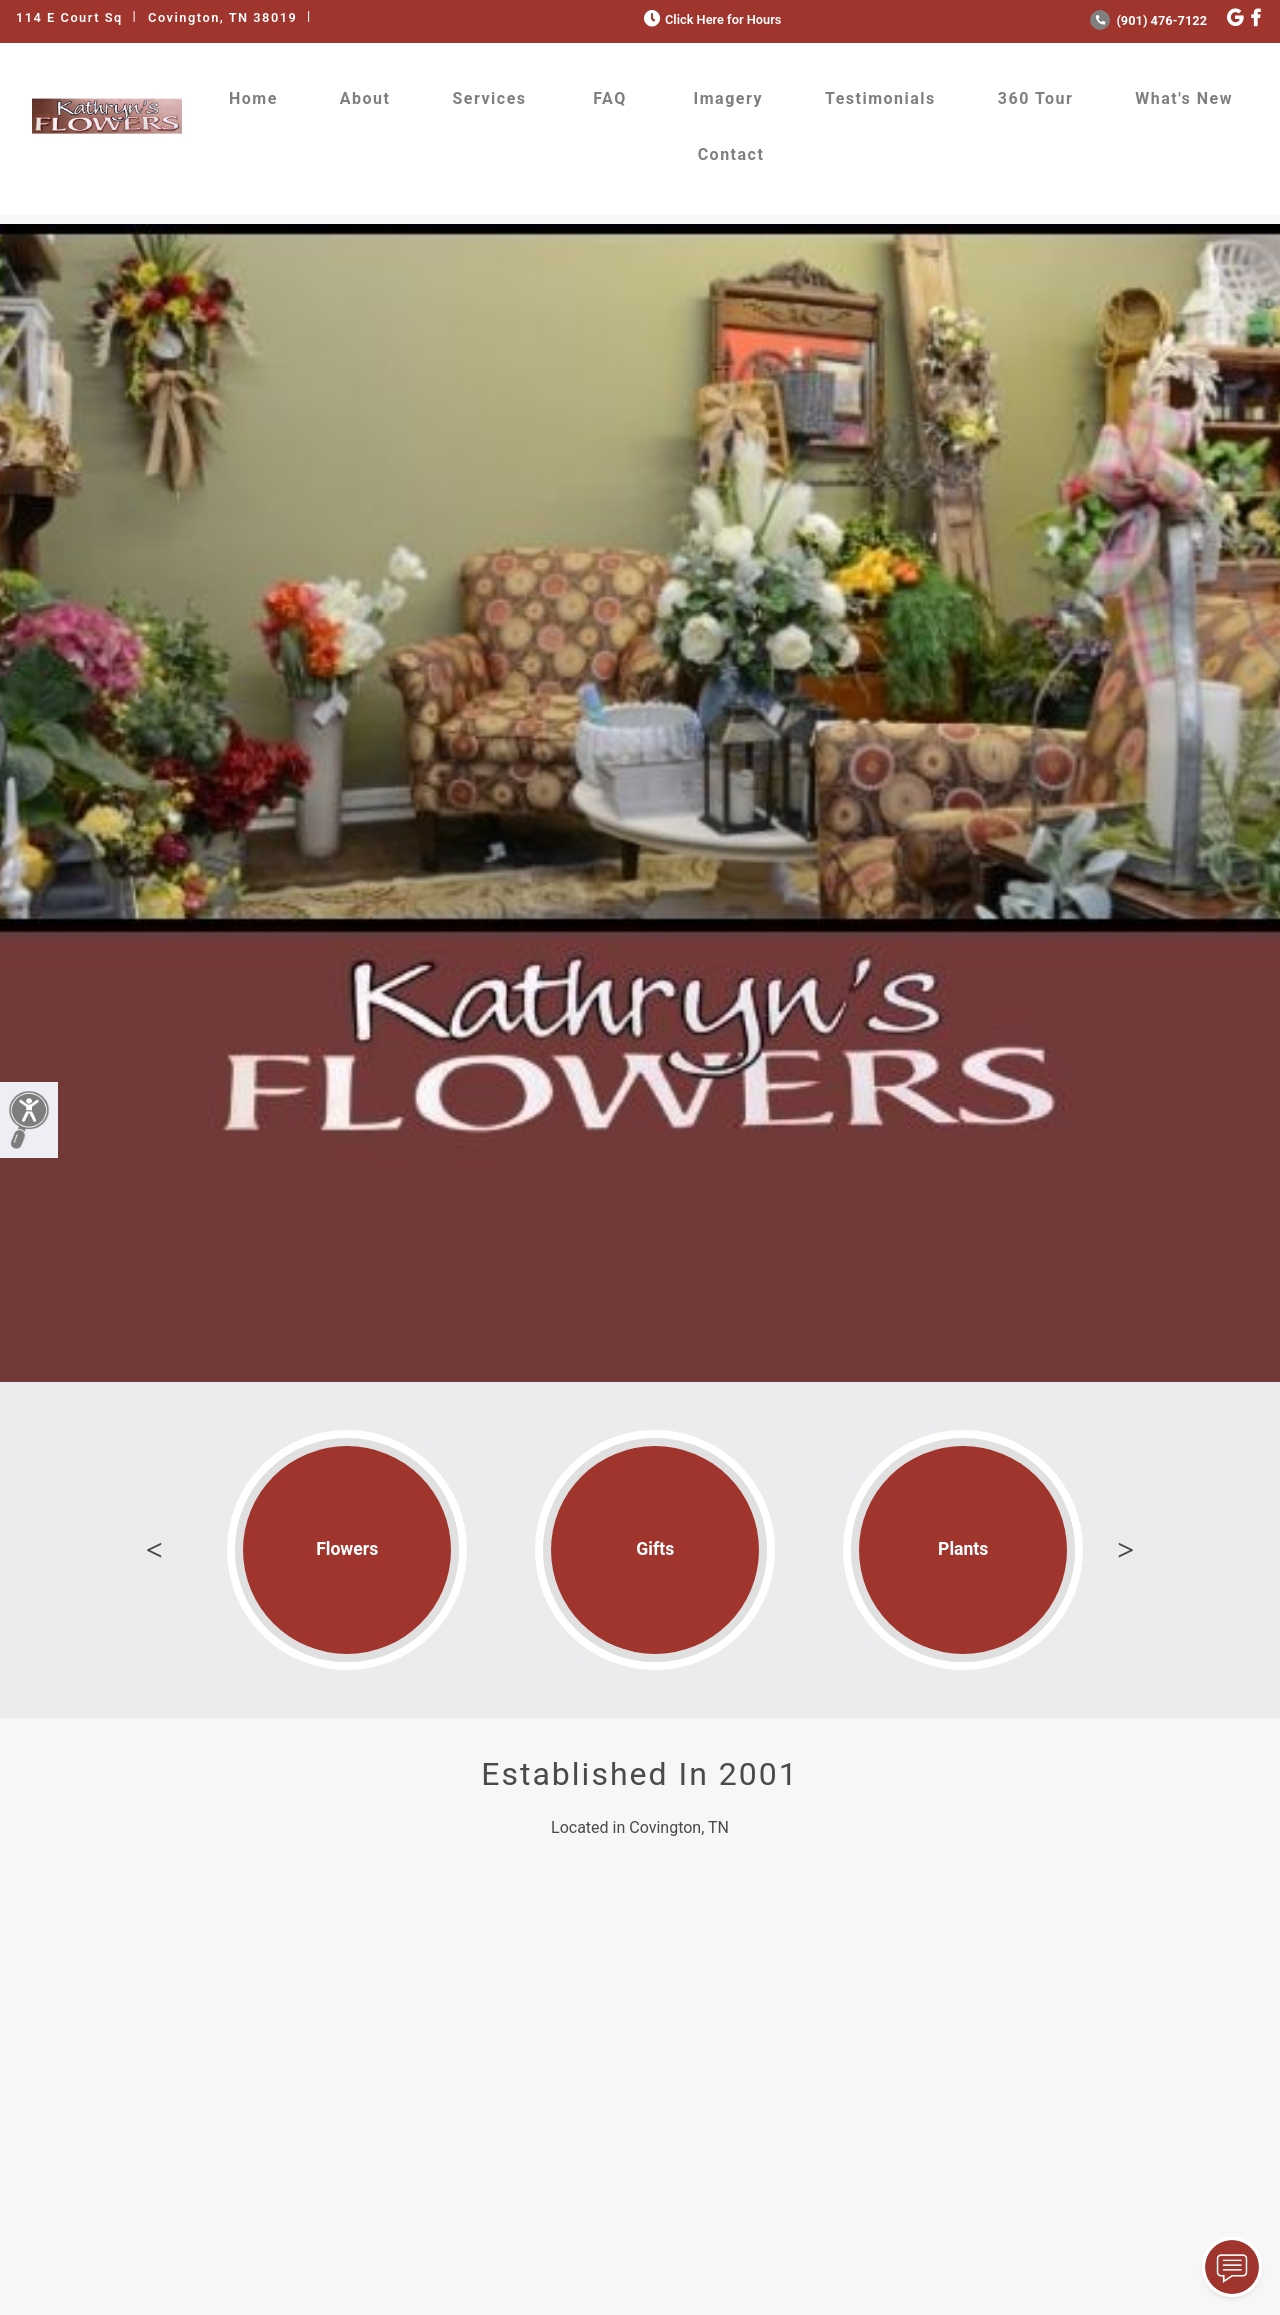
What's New (1184, 98)
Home (253, 98)
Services (489, 98)
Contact (731, 154)
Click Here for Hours (710, 19)
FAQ (609, 98)
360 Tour (1036, 98)
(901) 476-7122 (1148, 20)
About (365, 98)
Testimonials (880, 98)
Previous (154, 1550)
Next (1126, 1550)
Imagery (728, 98)
